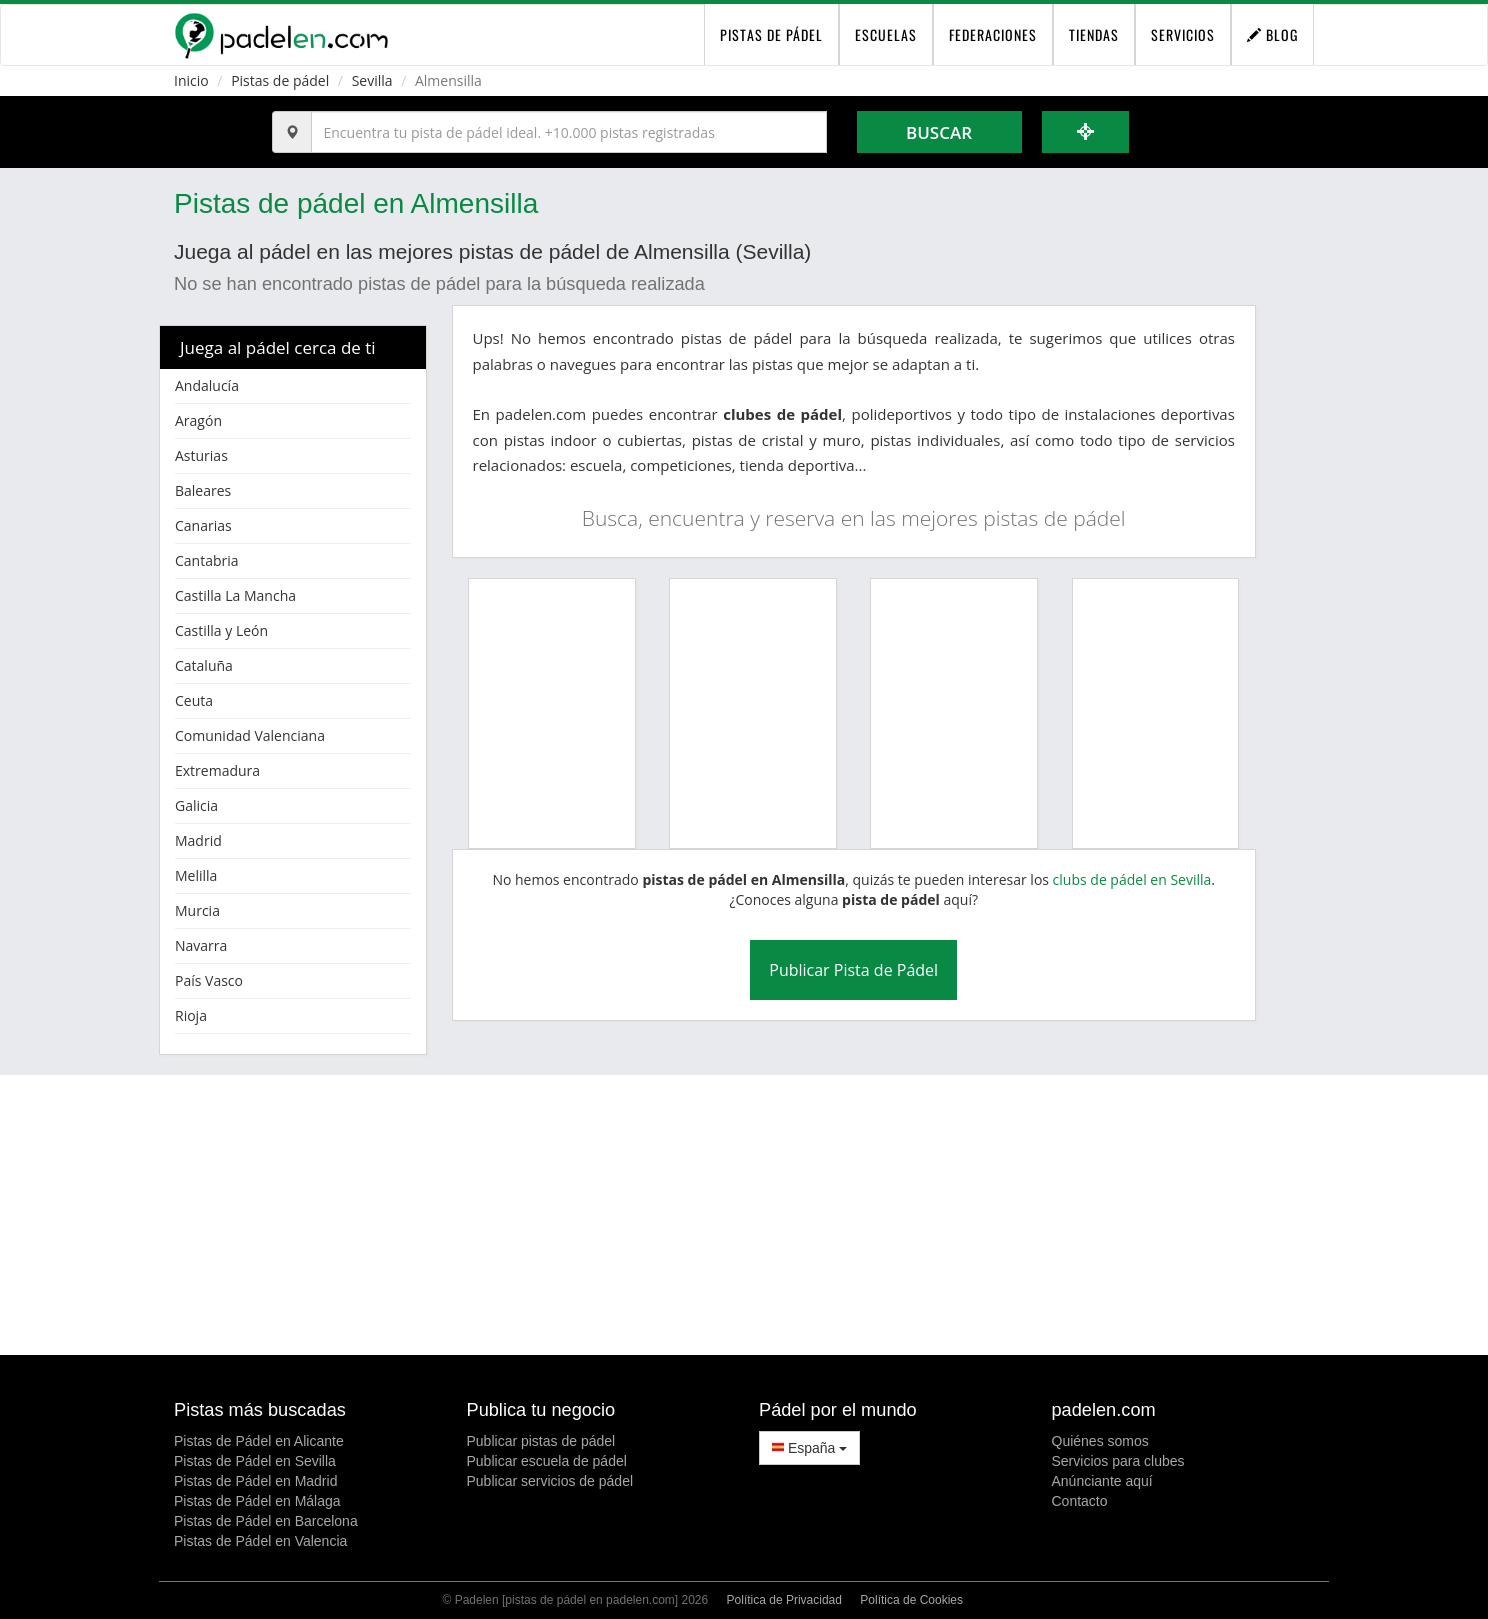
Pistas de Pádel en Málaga (257, 1501)
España (809, 1448)
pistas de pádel (771, 34)
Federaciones (993, 34)
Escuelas (886, 34)
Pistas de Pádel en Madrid (255, 1481)
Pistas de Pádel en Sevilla (255, 1461)
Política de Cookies (911, 1600)
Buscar (939, 132)
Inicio (191, 80)
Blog (1272, 34)
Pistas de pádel (280, 80)
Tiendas (1094, 34)
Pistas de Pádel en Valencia (260, 1541)
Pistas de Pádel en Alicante (259, 1441)
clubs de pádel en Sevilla (1132, 879)
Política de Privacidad (784, 1600)
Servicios (1183, 34)
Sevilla (372, 80)
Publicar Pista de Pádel (853, 970)
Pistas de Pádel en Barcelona (266, 1521)
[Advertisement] (744, 1215)
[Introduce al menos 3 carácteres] (569, 132)
